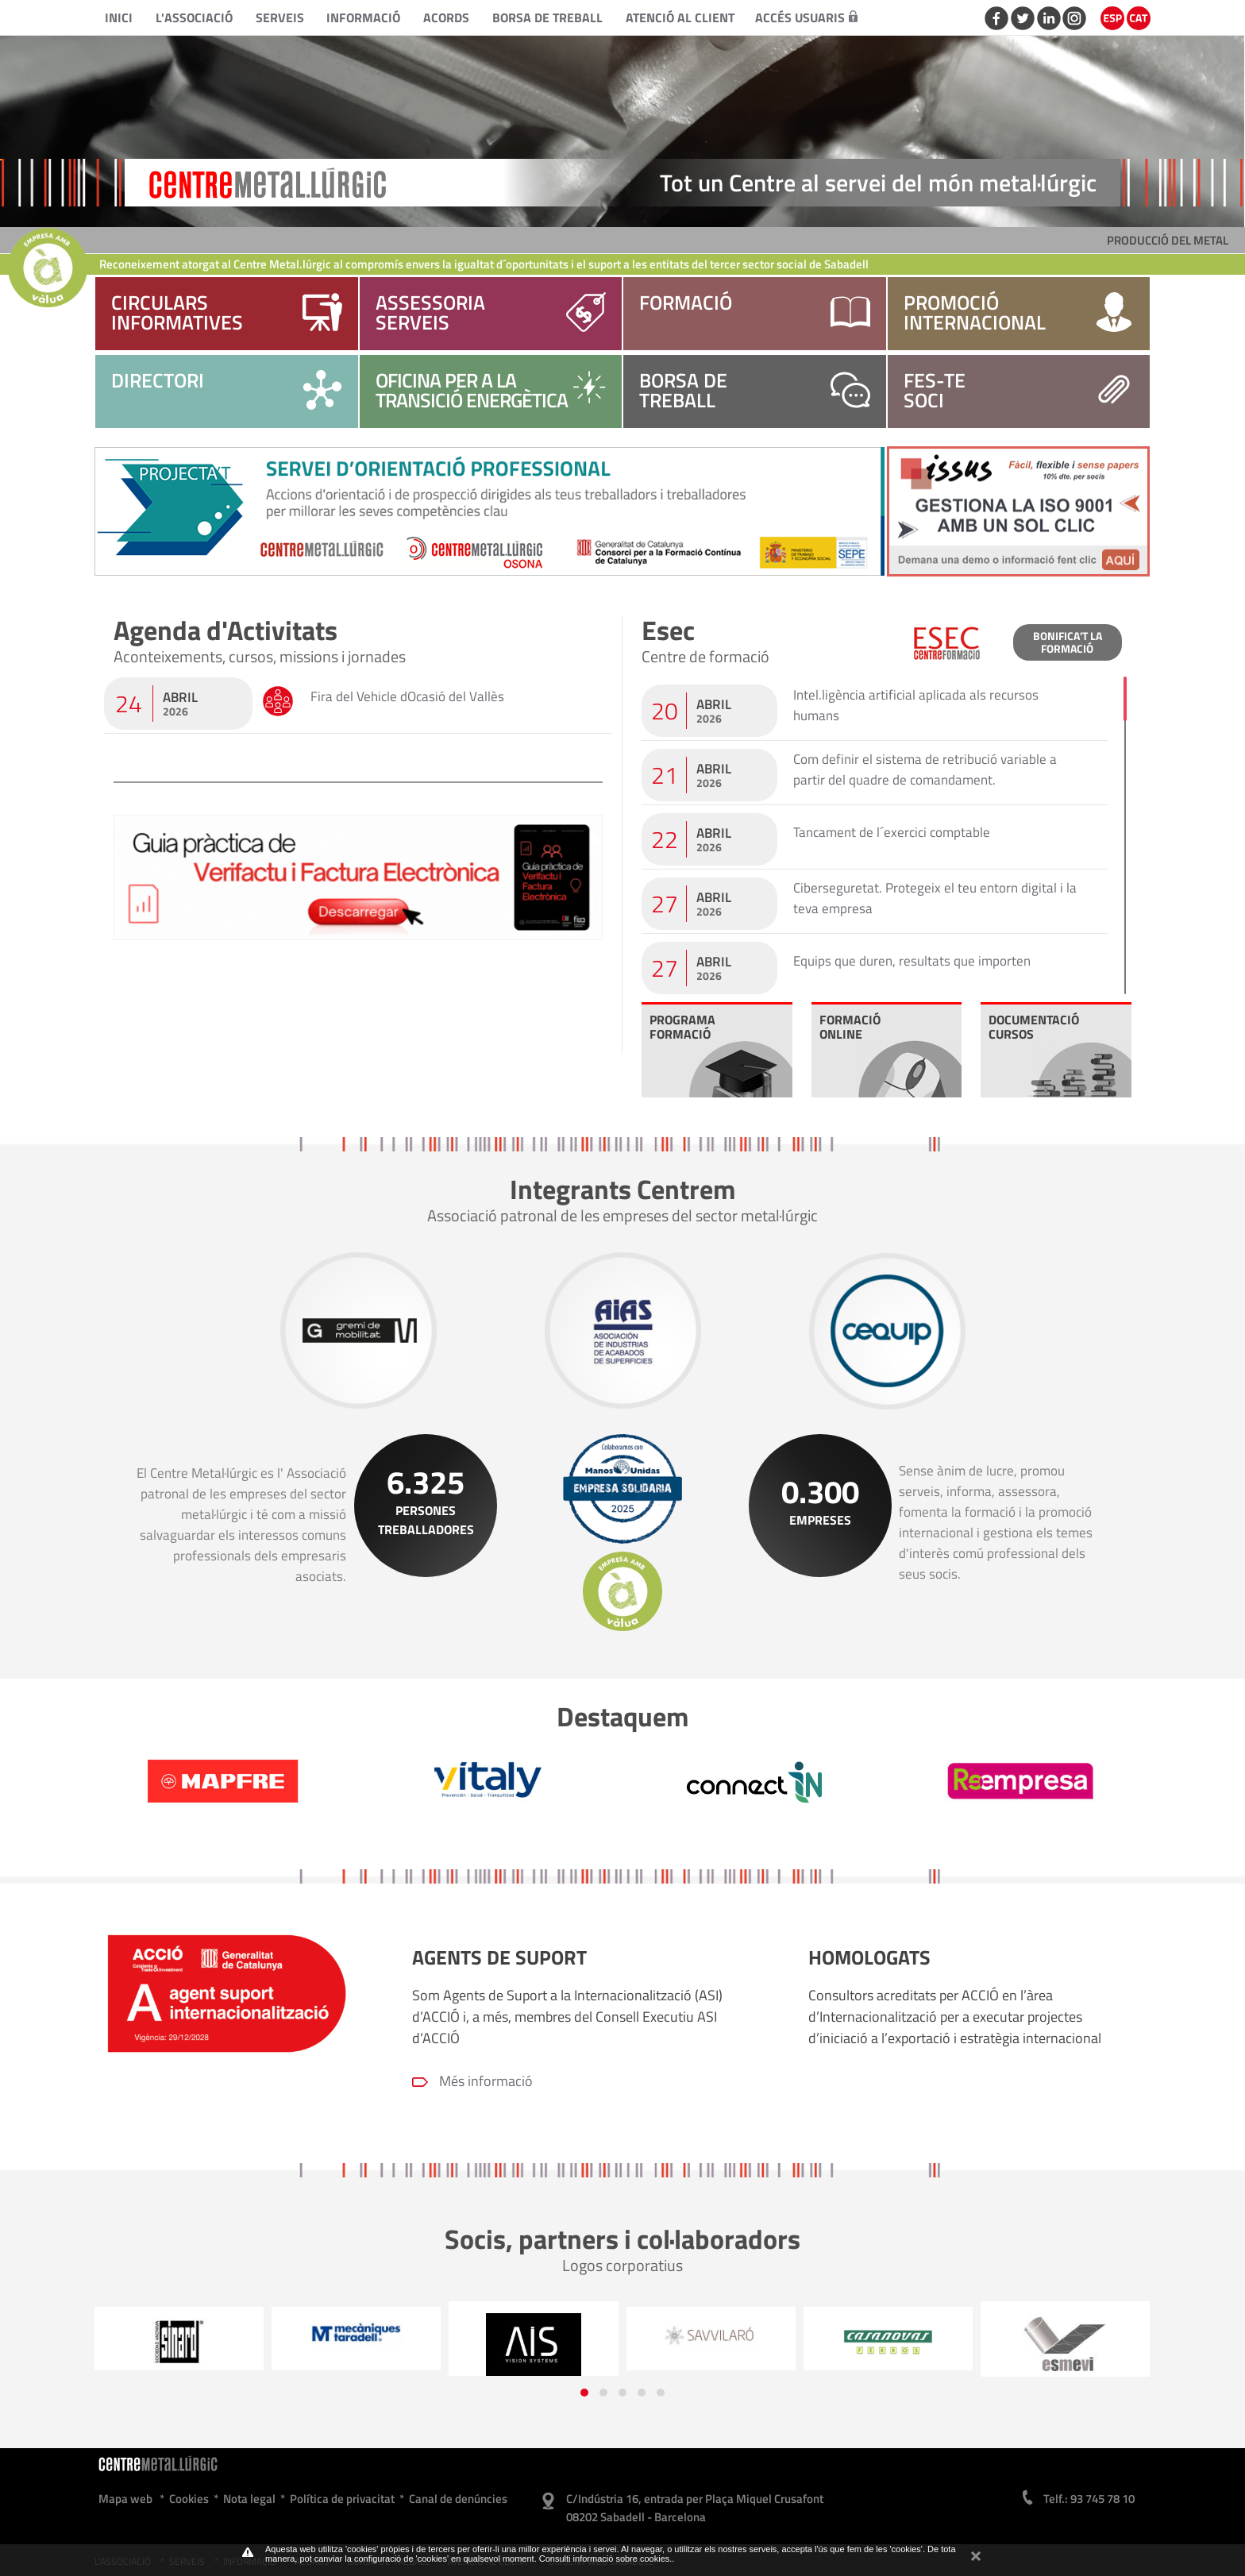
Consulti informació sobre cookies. (606, 2558)
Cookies (189, 2498)
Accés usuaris (806, 17)
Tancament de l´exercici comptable (891, 832)
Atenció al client (680, 17)
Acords (446, 17)
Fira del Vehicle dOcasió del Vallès (407, 696)
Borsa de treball (547, 17)
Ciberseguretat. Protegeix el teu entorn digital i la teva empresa (935, 898)
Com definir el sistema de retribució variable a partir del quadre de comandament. (925, 769)
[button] (584, 2393)
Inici (119, 17)
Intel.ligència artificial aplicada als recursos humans (916, 705)
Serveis (280, 17)
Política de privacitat (342, 2498)
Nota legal (249, 2498)
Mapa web (125, 2498)
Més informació (486, 2081)
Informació (363, 17)
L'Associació (194, 17)
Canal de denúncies (458, 2498)
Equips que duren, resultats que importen (912, 961)
